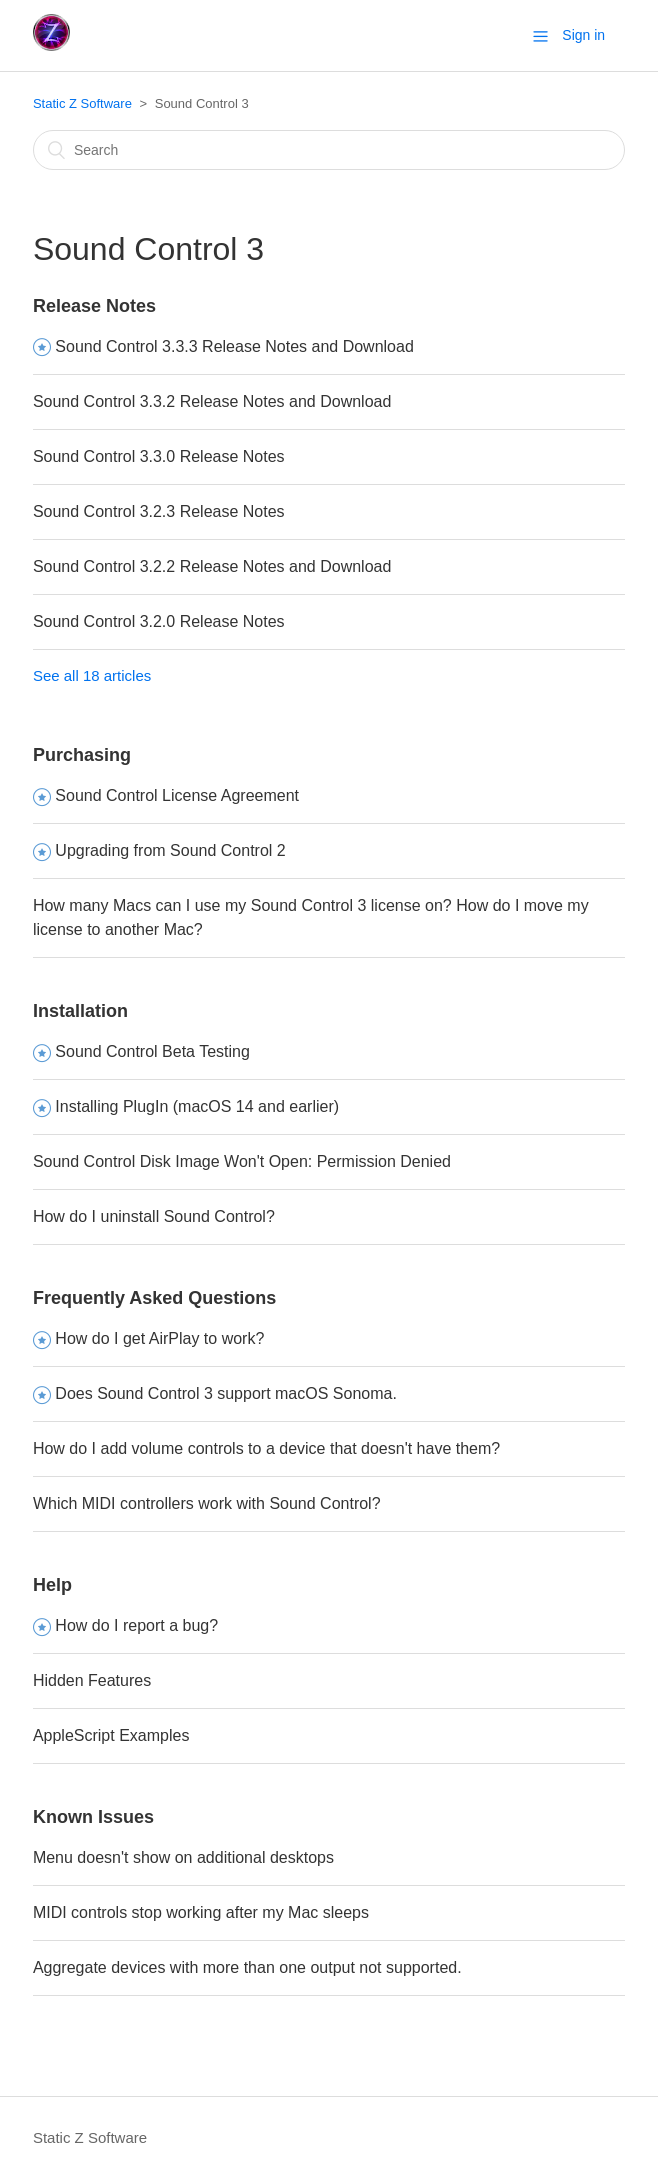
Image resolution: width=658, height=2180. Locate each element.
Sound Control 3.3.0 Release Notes (159, 456)
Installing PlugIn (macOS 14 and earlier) (197, 1106)
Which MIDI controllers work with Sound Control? (207, 1503)
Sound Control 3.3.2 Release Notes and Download (212, 401)
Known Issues (93, 1817)
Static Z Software (82, 103)
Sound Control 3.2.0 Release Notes (159, 621)
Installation (80, 1011)
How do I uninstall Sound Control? (154, 1216)
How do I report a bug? (136, 1625)
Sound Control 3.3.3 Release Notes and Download (234, 346)
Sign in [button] (583, 35)
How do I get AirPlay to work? (159, 1338)
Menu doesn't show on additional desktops (183, 1857)
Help (52, 1585)
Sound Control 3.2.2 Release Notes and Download (212, 566)
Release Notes (94, 306)
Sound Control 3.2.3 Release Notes (159, 511)
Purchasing (82, 755)
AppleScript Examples (111, 1735)
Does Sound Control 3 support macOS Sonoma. (226, 1393)
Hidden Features (92, 1680)
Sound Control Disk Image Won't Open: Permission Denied (242, 1161)
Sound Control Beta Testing (152, 1051)
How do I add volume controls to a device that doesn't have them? (266, 1448)
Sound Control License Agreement (177, 795)
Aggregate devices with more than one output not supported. (247, 1967)
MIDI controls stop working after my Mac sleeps (201, 1912)
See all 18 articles (92, 675)
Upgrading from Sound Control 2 (170, 850)
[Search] (329, 150)
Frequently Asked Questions (154, 1298)
